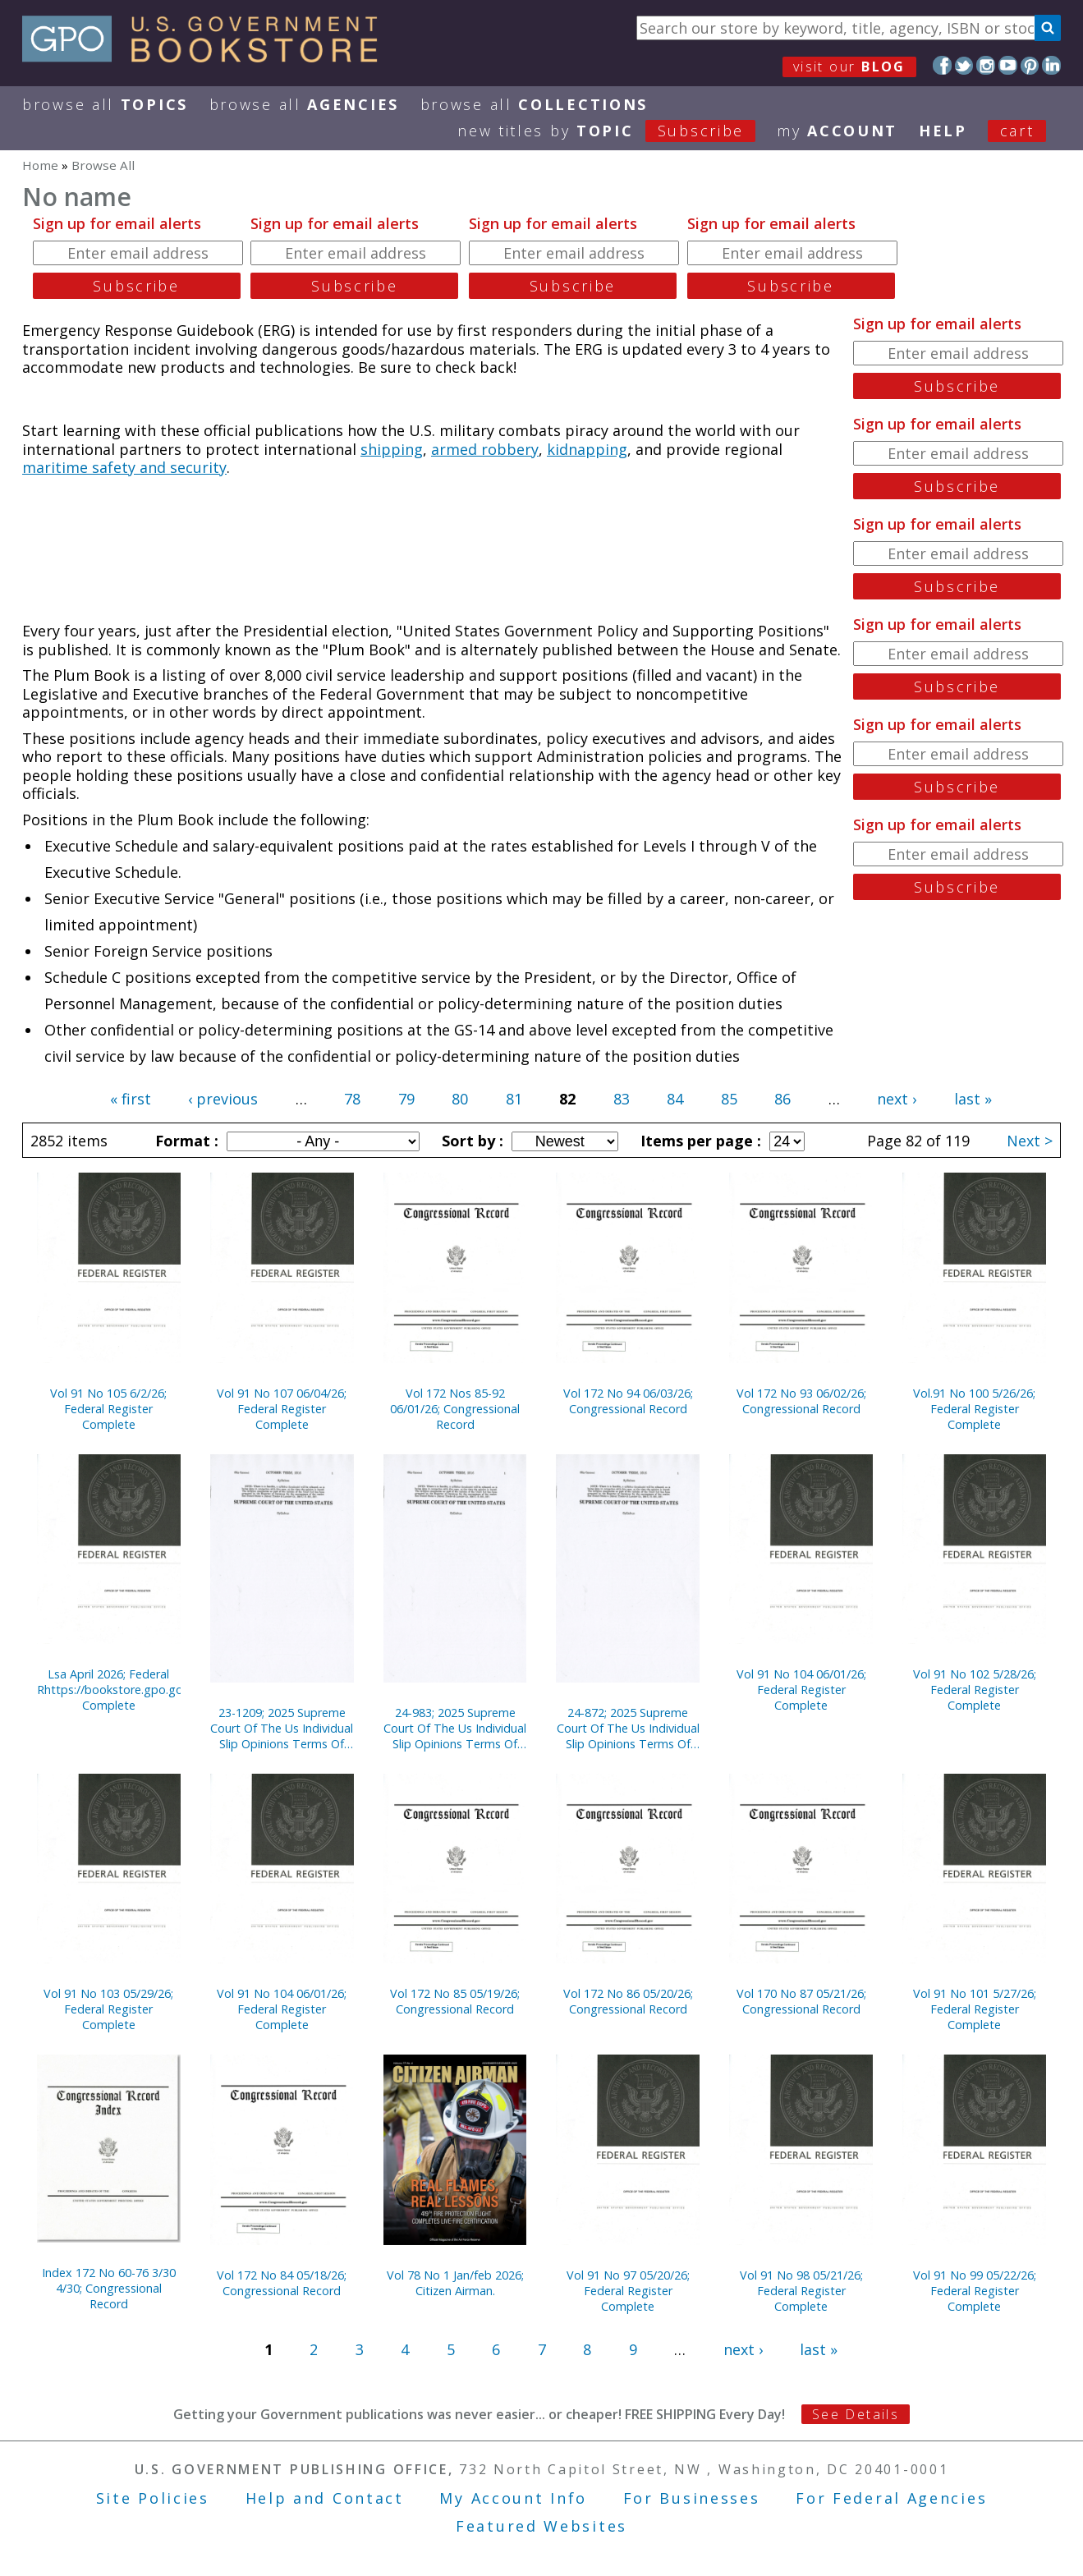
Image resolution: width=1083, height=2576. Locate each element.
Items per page (698, 1140)
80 (460, 1099)
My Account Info (513, 2498)
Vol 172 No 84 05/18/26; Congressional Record (281, 2282)
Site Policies (152, 2498)
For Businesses (691, 2498)
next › (896, 1099)
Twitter (964, 65)
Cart (1017, 130)
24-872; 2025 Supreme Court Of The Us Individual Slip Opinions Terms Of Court (628, 1728)
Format (184, 1140)
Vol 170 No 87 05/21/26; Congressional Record (801, 2001)
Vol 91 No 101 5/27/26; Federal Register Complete (974, 2009)
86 (782, 1099)
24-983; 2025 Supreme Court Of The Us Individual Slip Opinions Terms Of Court (454, 1728)
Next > (1030, 1140)
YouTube (1007, 65)
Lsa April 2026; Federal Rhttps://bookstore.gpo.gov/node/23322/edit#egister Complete (109, 1689)
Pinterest (1030, 65)
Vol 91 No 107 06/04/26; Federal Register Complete (281, 1408)
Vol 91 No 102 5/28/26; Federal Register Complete (974, 1689)
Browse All (105, 104)
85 (729, 1099)
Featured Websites (541, 2526)
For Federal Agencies (891, 2498)
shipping (391, 449)
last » (973, 1099)
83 (621, 1099)
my (837, 130)
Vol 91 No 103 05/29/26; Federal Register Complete (108, 2009)
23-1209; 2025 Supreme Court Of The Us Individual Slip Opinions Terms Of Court (281, 1728)
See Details (855, 2414)
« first (130, 1099)
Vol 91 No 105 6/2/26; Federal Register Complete (108, 1408)
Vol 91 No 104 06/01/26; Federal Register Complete (801, 1689)
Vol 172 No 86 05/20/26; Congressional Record (628, 2001)
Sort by (470, 1140)
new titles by (617, 130)
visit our (849, 66)
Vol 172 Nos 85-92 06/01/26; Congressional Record (455, 1408)
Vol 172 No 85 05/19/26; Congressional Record (455, 2001)
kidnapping (587, 449)
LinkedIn (1051, 65)
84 (675, 1099)
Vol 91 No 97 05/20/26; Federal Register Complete (628, 2290)
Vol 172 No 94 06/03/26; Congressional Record (628, 1401)
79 (406, 1099)
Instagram (985, 65)
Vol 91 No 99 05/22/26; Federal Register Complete (974, 2290)
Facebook (942, 65)
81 (514, 1099)
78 (352, 1099)
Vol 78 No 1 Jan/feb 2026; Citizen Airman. (455, 2282)
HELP (943, 130)
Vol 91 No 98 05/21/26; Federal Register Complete (801, 2290)
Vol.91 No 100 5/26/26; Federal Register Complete (974, 1408)
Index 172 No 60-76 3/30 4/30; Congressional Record (109, 2288)
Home (40, 165)
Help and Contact (325, 2498)
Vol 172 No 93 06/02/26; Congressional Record (801, 1401)
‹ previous (223, 1099)
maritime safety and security (124, 467)
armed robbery (485, 449)
